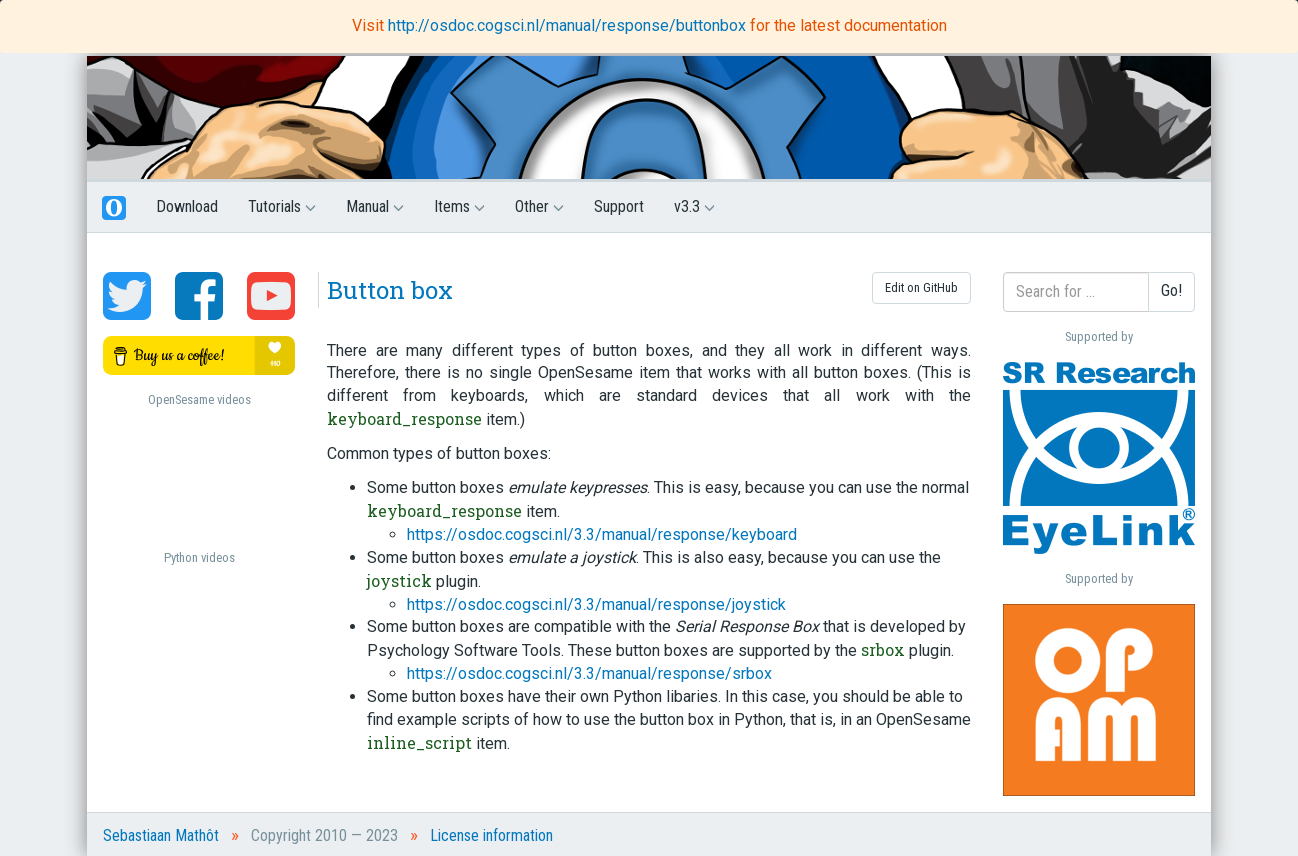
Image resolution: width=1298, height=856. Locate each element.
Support (619, 206)
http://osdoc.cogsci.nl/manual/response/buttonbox (569, 25)
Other (539, 206)
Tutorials (282, 206)
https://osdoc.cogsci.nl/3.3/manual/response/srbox (589, 673)
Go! (1171, 290)
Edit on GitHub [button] (921, 287)
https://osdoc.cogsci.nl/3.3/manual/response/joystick (596, 604)
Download (187, 206)
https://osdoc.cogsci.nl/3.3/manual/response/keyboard (602, 534)
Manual (375, 206)
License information (491, 835)
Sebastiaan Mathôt (161, 835)
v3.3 (694, 206)
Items (459, 206)
